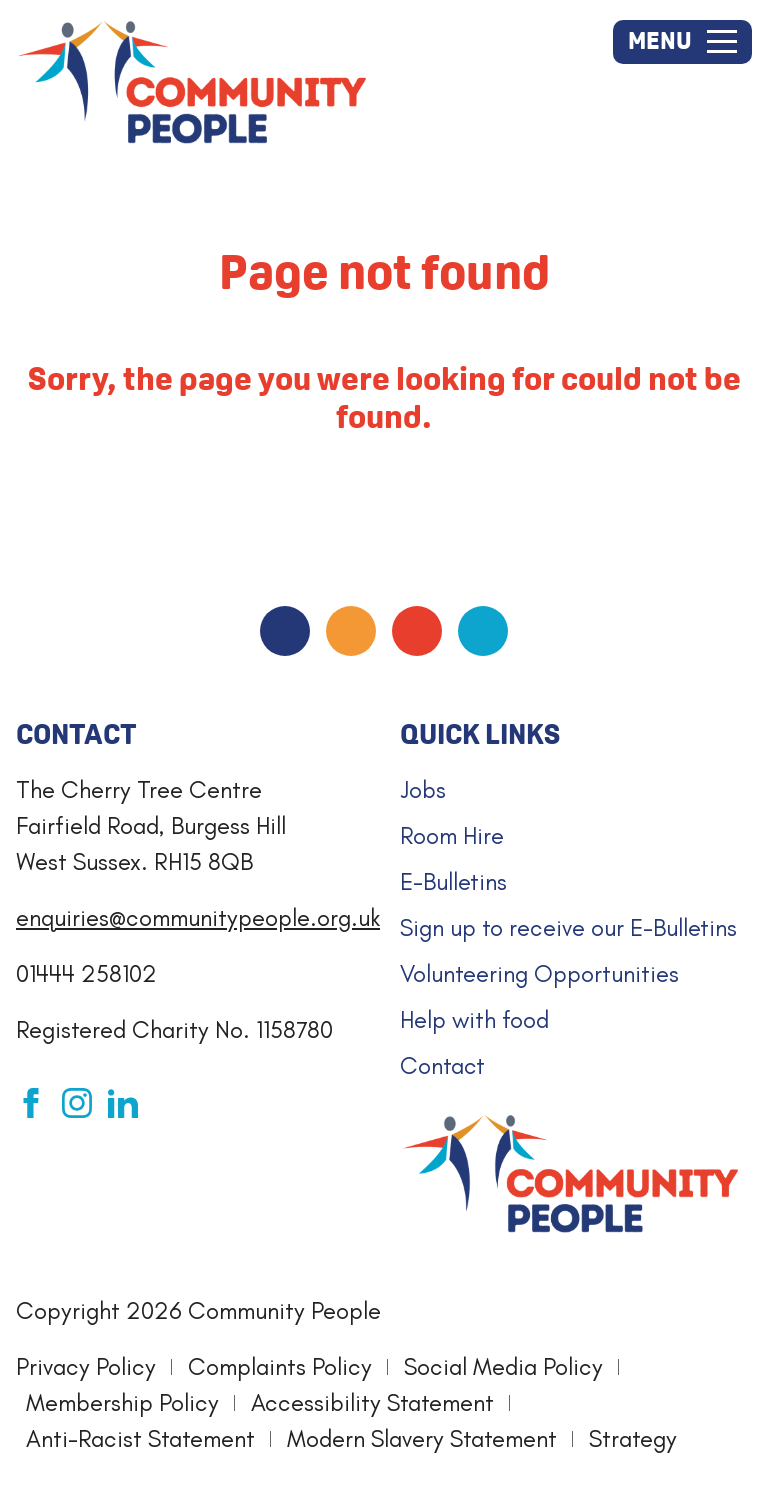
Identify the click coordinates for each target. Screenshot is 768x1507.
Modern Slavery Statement (422, 1438)
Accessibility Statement (372, 1402)
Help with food (474, 1019)
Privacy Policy (86, 1366)
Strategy (633, 1438)
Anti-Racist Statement (140, 1438)
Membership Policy (122, 1402)
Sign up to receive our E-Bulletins (568, 927)
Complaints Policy (280, 1366)
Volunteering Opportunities (539, 973)
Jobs (423, 789)
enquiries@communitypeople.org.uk (198, 917)
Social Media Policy (503, 1366)
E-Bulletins (453, 881)
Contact (442, 1065)
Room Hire (452, 835)
